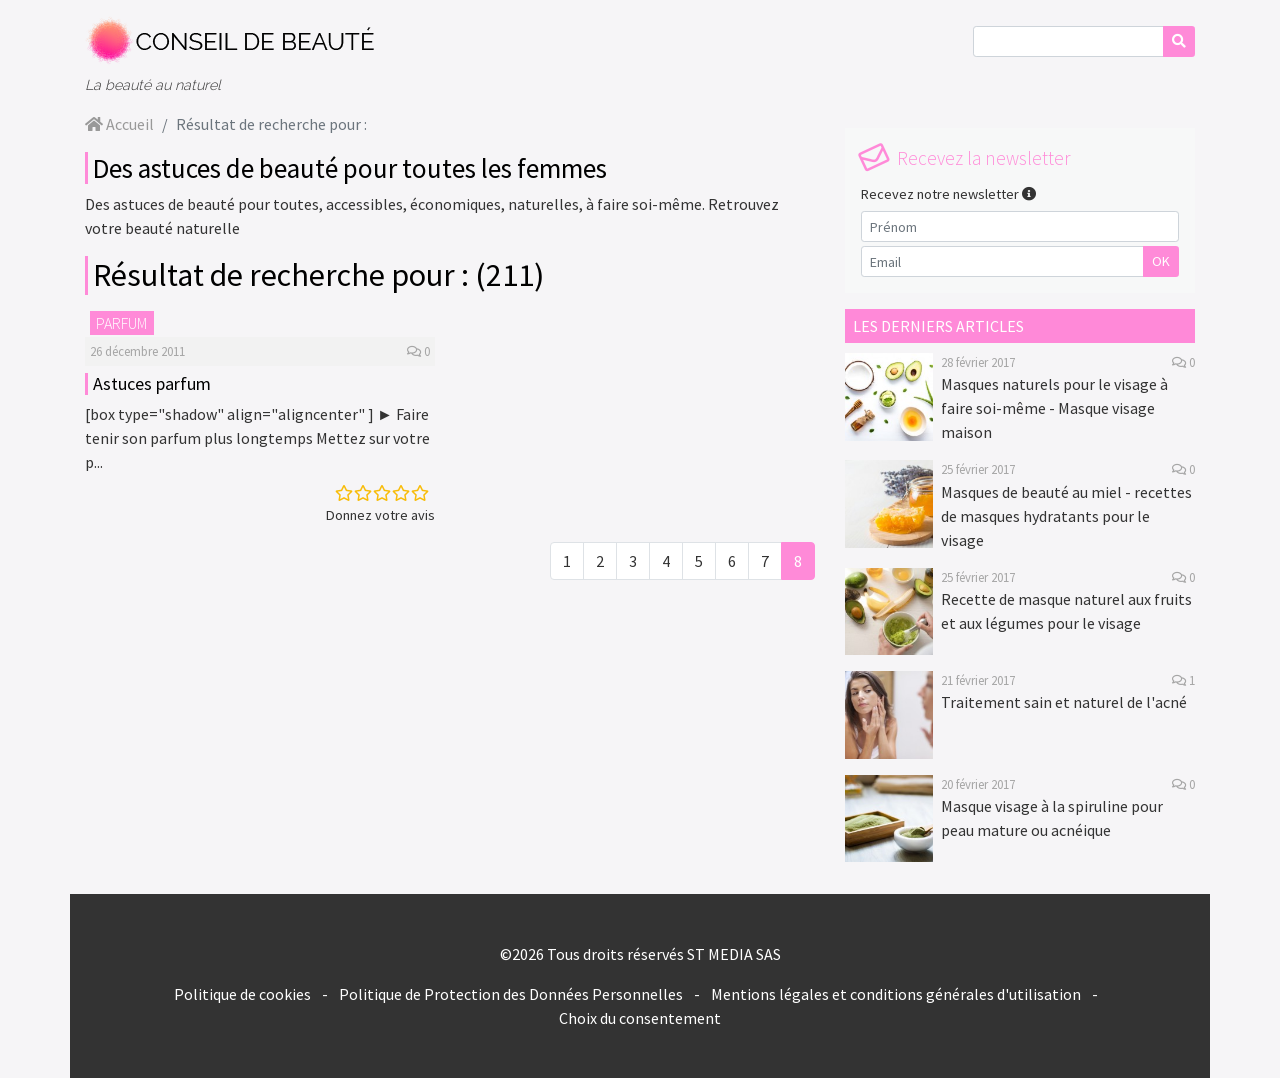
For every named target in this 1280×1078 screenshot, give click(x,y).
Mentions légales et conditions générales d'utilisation (896, 994)
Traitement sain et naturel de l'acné (1064, 702)
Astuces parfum (152, 383)
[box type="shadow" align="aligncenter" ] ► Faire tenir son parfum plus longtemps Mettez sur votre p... (257, 438)
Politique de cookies (242, 994)
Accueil (119, 124)
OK (1161, 261)
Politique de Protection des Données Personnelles (511, 994)
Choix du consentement (640, 1018)
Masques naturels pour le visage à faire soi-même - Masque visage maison (1054, 408)
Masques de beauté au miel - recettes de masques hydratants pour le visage (1066, 516)
